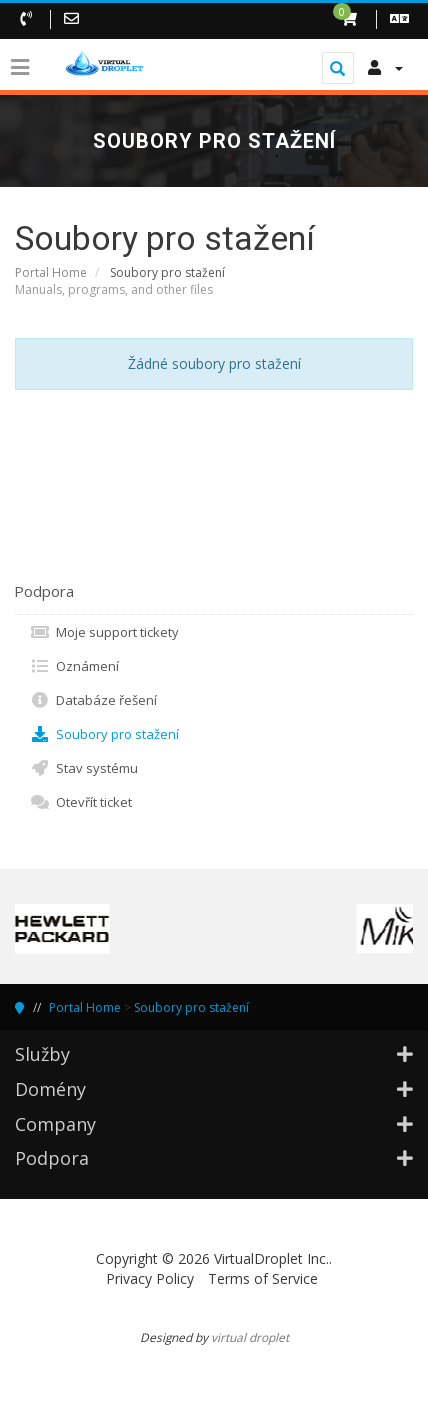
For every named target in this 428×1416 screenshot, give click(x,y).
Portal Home (51, 272)
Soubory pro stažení (104, 734)
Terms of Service (263, 1278)
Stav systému (84, 768)
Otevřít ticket (81, 802)
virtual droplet (250, 1337)
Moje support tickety (104, 632)
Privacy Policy (150, 1278)
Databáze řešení (93, 700)
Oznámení (74, 666)
